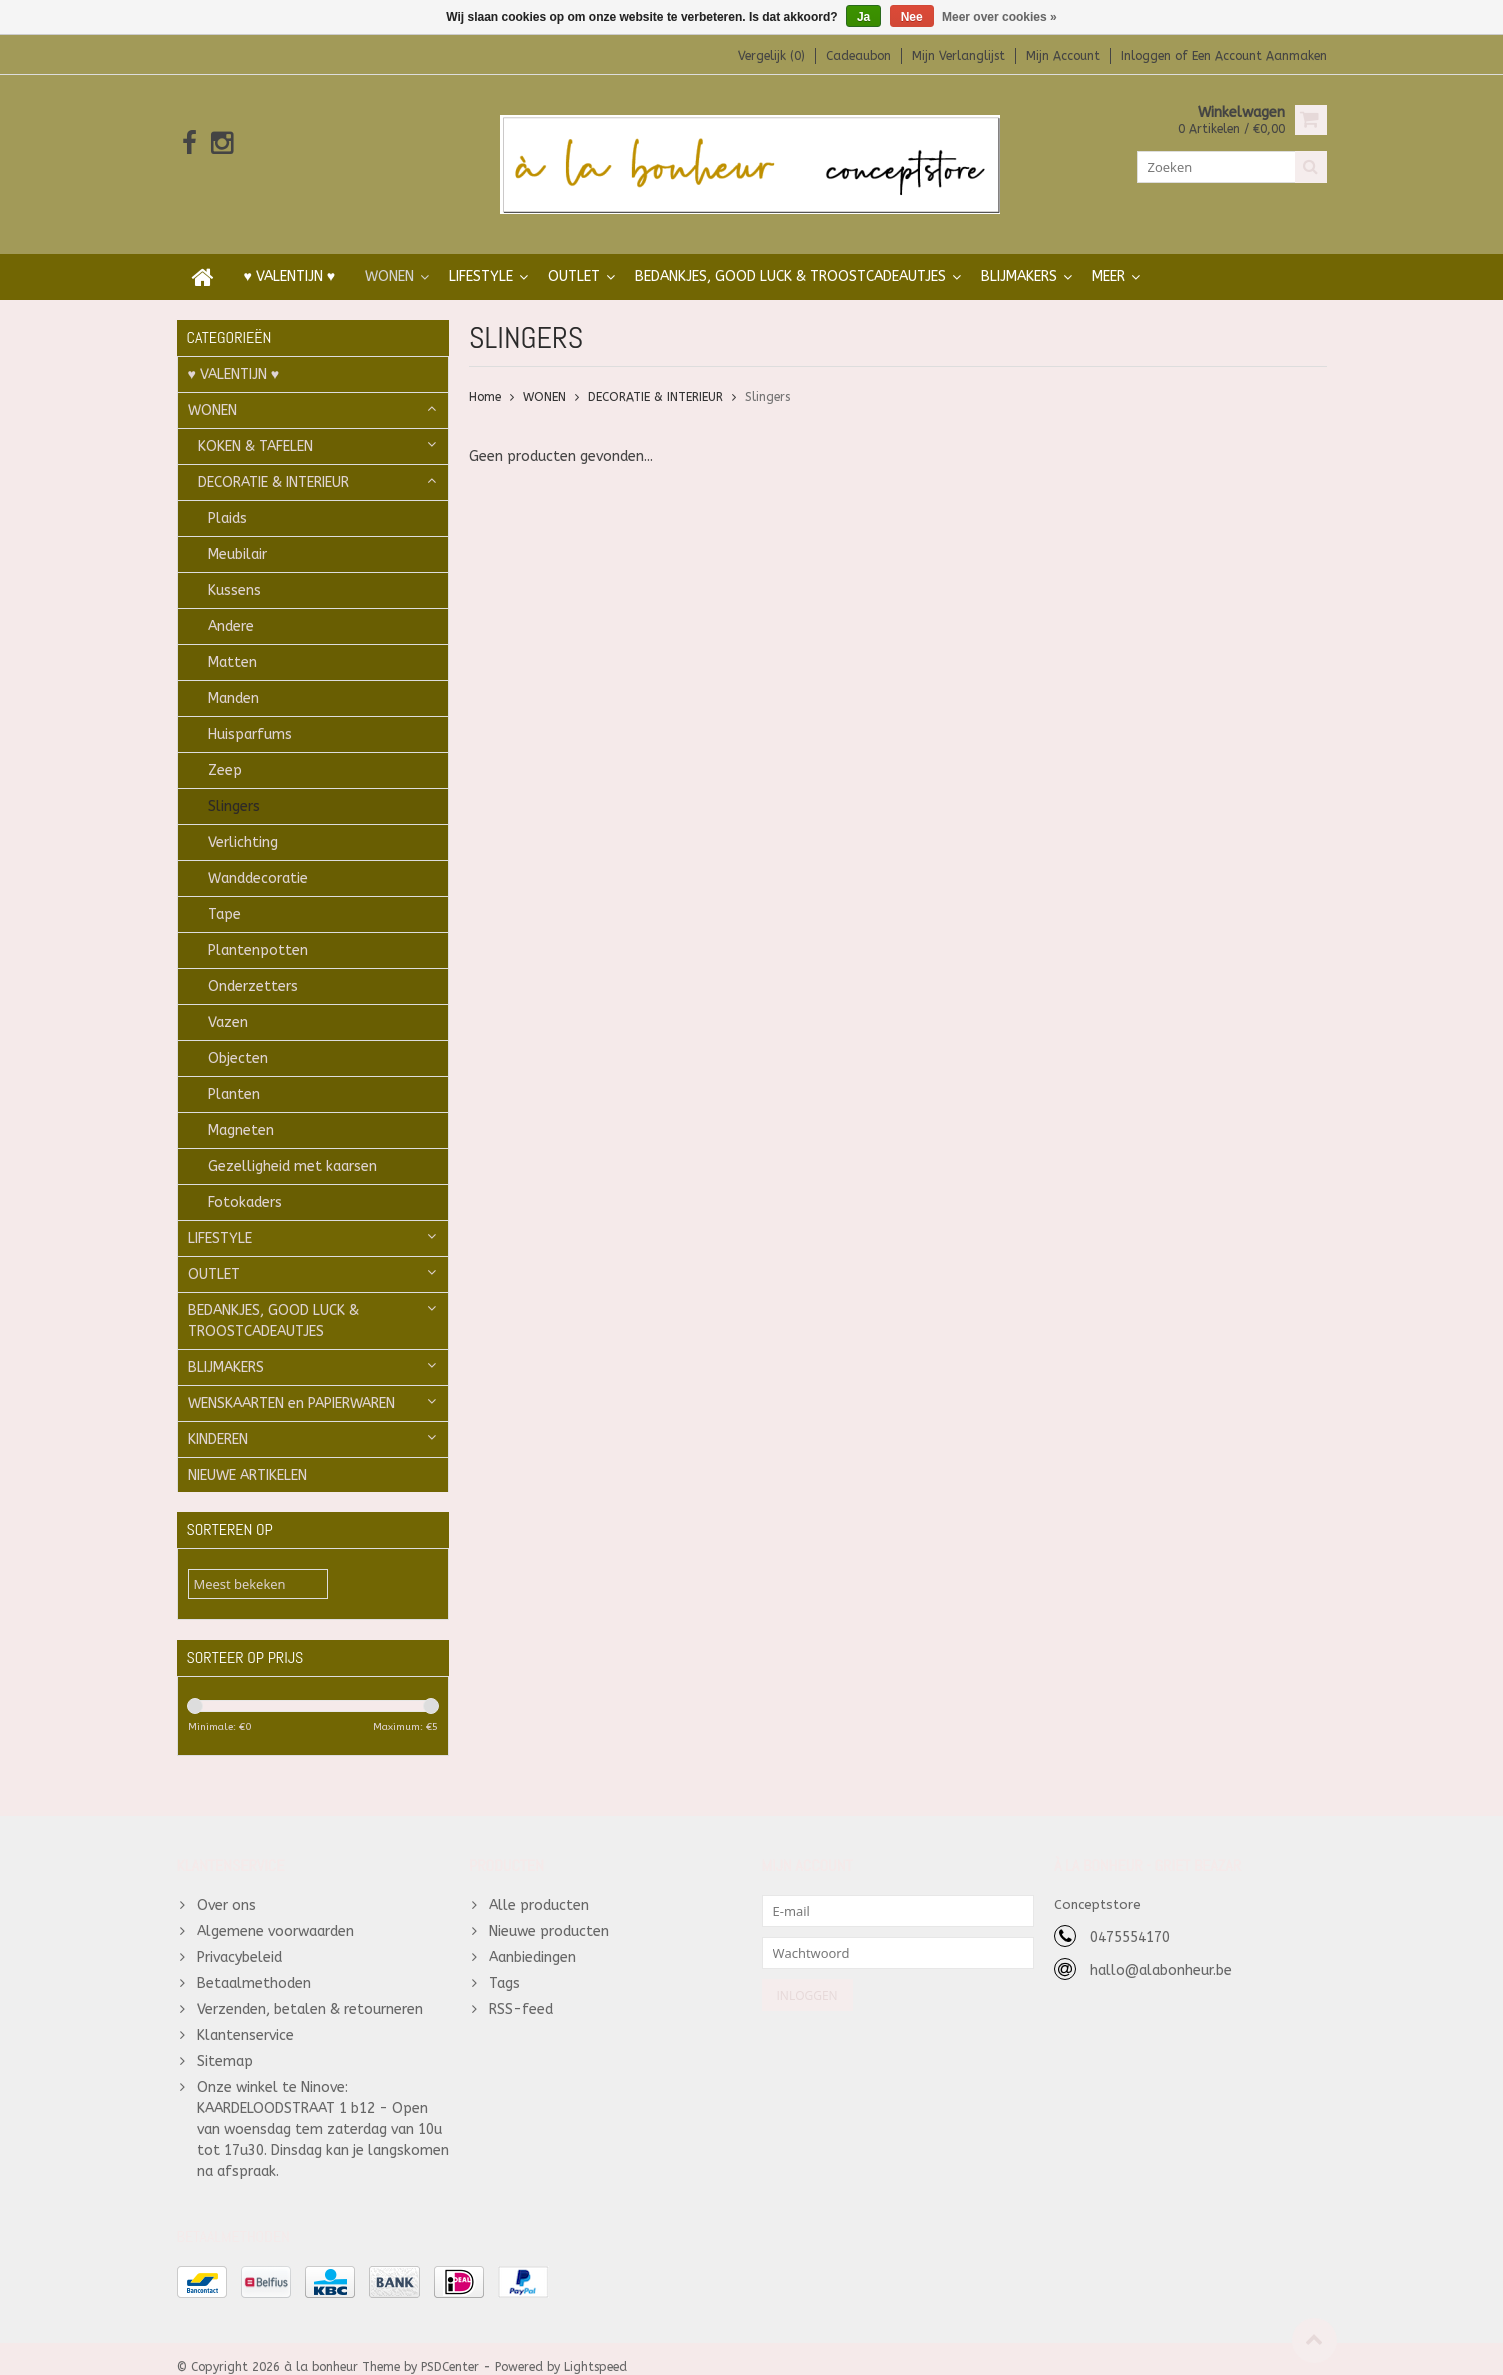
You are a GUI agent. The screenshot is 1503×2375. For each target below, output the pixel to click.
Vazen (228, 1002)
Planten (234, 1074)
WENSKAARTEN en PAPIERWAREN (291, 1383)
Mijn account (1063, 56)
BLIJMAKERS (1019, 256)
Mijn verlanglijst (958, 56)
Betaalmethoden (254, 1966)
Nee (912, 17)
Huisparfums (250, 714)
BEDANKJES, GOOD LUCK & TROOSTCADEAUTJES (790, 256)
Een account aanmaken (1259, 56)
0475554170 (1130, 1920)
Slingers (234, 786)
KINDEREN (218, 1419)
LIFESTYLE (481, 256)
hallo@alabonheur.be (1161, 1953)
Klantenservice (245, 2018)
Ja (863, 17)
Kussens (234, 570)
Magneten (241, 1110)
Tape (224, 894)
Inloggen (1148, 56)
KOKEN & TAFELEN (255, 426)
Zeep (225, 750)
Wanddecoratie (258, 858)
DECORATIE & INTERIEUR (273, 462)
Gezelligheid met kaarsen (292, 1146)
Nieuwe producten (549, 1914)
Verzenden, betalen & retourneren (310, 1992)
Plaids (227, 498)
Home (485, 377)
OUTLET (574, 256)
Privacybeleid (239, 1940)
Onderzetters (253, 966)
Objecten (238, 1038)
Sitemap (225, 2044)
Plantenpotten (258, 930)
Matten (232, 642)
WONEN (389, 256)
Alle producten (539, 1888)
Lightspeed (595, 2351)
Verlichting (243, 822)
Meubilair (237, 534)
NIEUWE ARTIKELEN (247, 1455)
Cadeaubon (858, 56)
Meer (1108, 256)
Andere (231, 606)
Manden (233, 678)
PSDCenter (450, 2351)
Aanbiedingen (532, 1940)
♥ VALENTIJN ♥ (290, 256)
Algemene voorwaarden (275, 1914)
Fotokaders (245, 1182)
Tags (504, 1966)
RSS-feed (521, 1992)
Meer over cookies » (999, 17)
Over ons (226, 1888)
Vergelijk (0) (771, 56)
